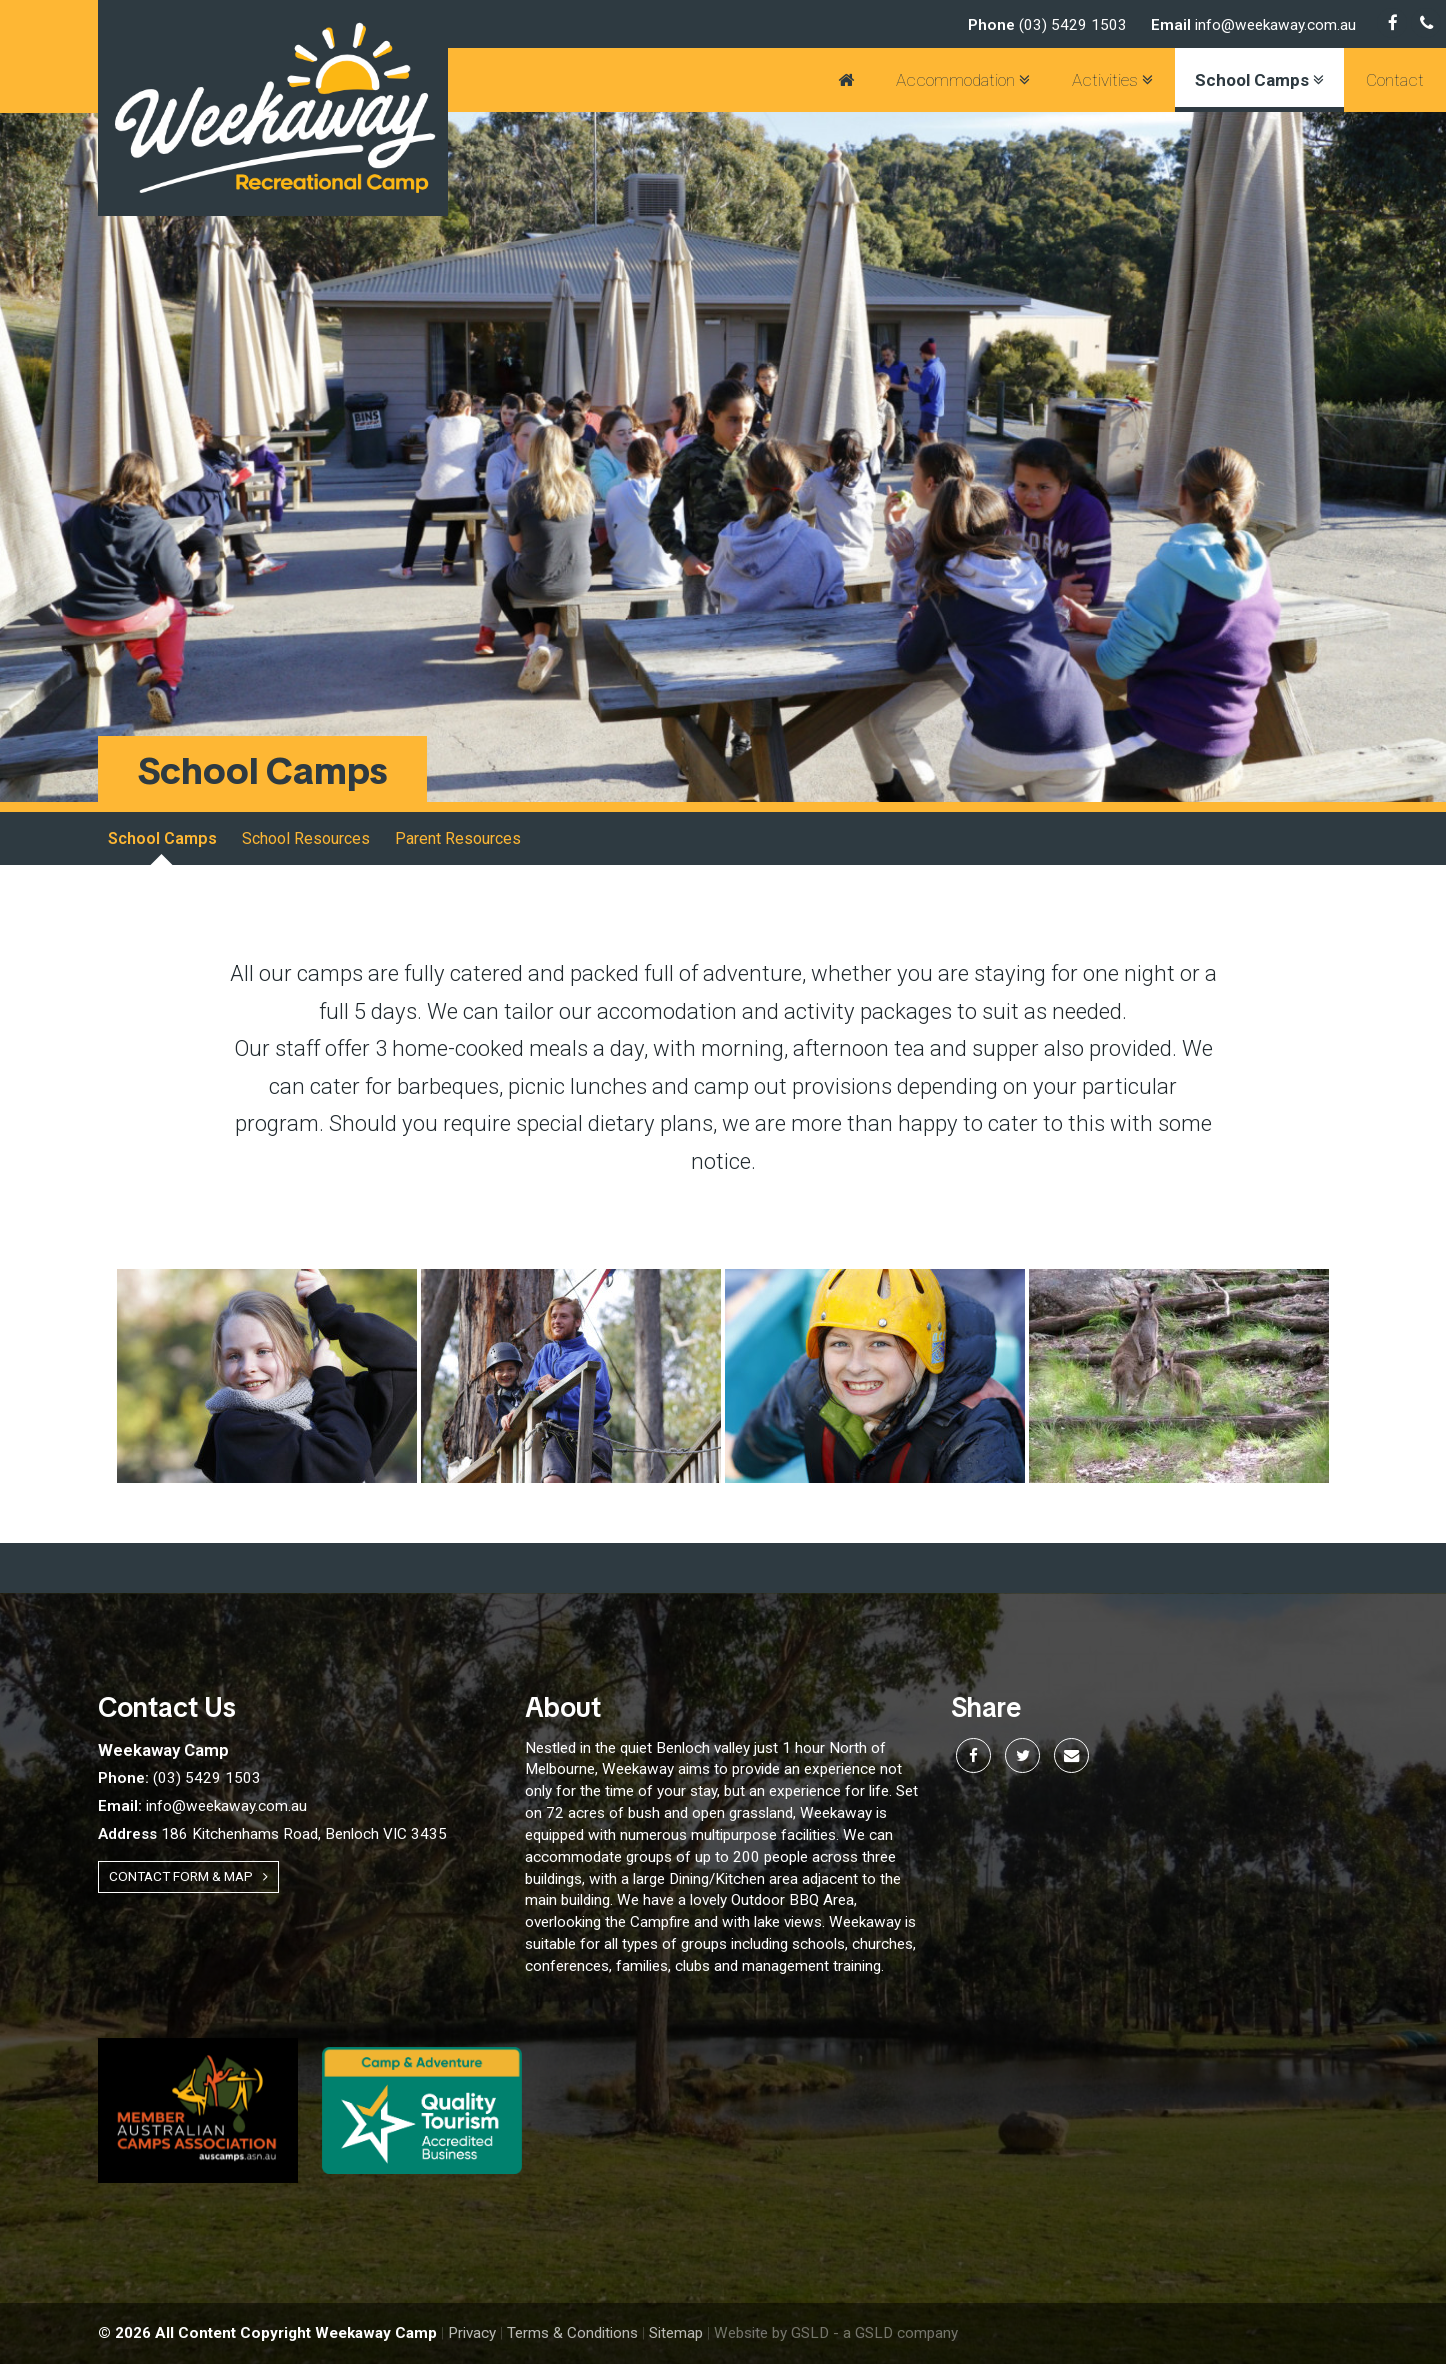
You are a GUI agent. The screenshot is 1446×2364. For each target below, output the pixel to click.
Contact (1395, 80)
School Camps (162, 838)
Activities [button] (1112, 80)
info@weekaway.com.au (1253, 25)
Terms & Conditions (572, 2333)
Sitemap (676, 2333)
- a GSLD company (895, 2333)
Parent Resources (458, 838)
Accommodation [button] (963, 80)
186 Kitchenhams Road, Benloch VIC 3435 (272, 1834)
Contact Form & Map (188, 1876)
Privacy (472, 2333)
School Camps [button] (1259, 80)
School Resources (306, 838)
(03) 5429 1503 (1047, 25)
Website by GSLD (771, 2333)
